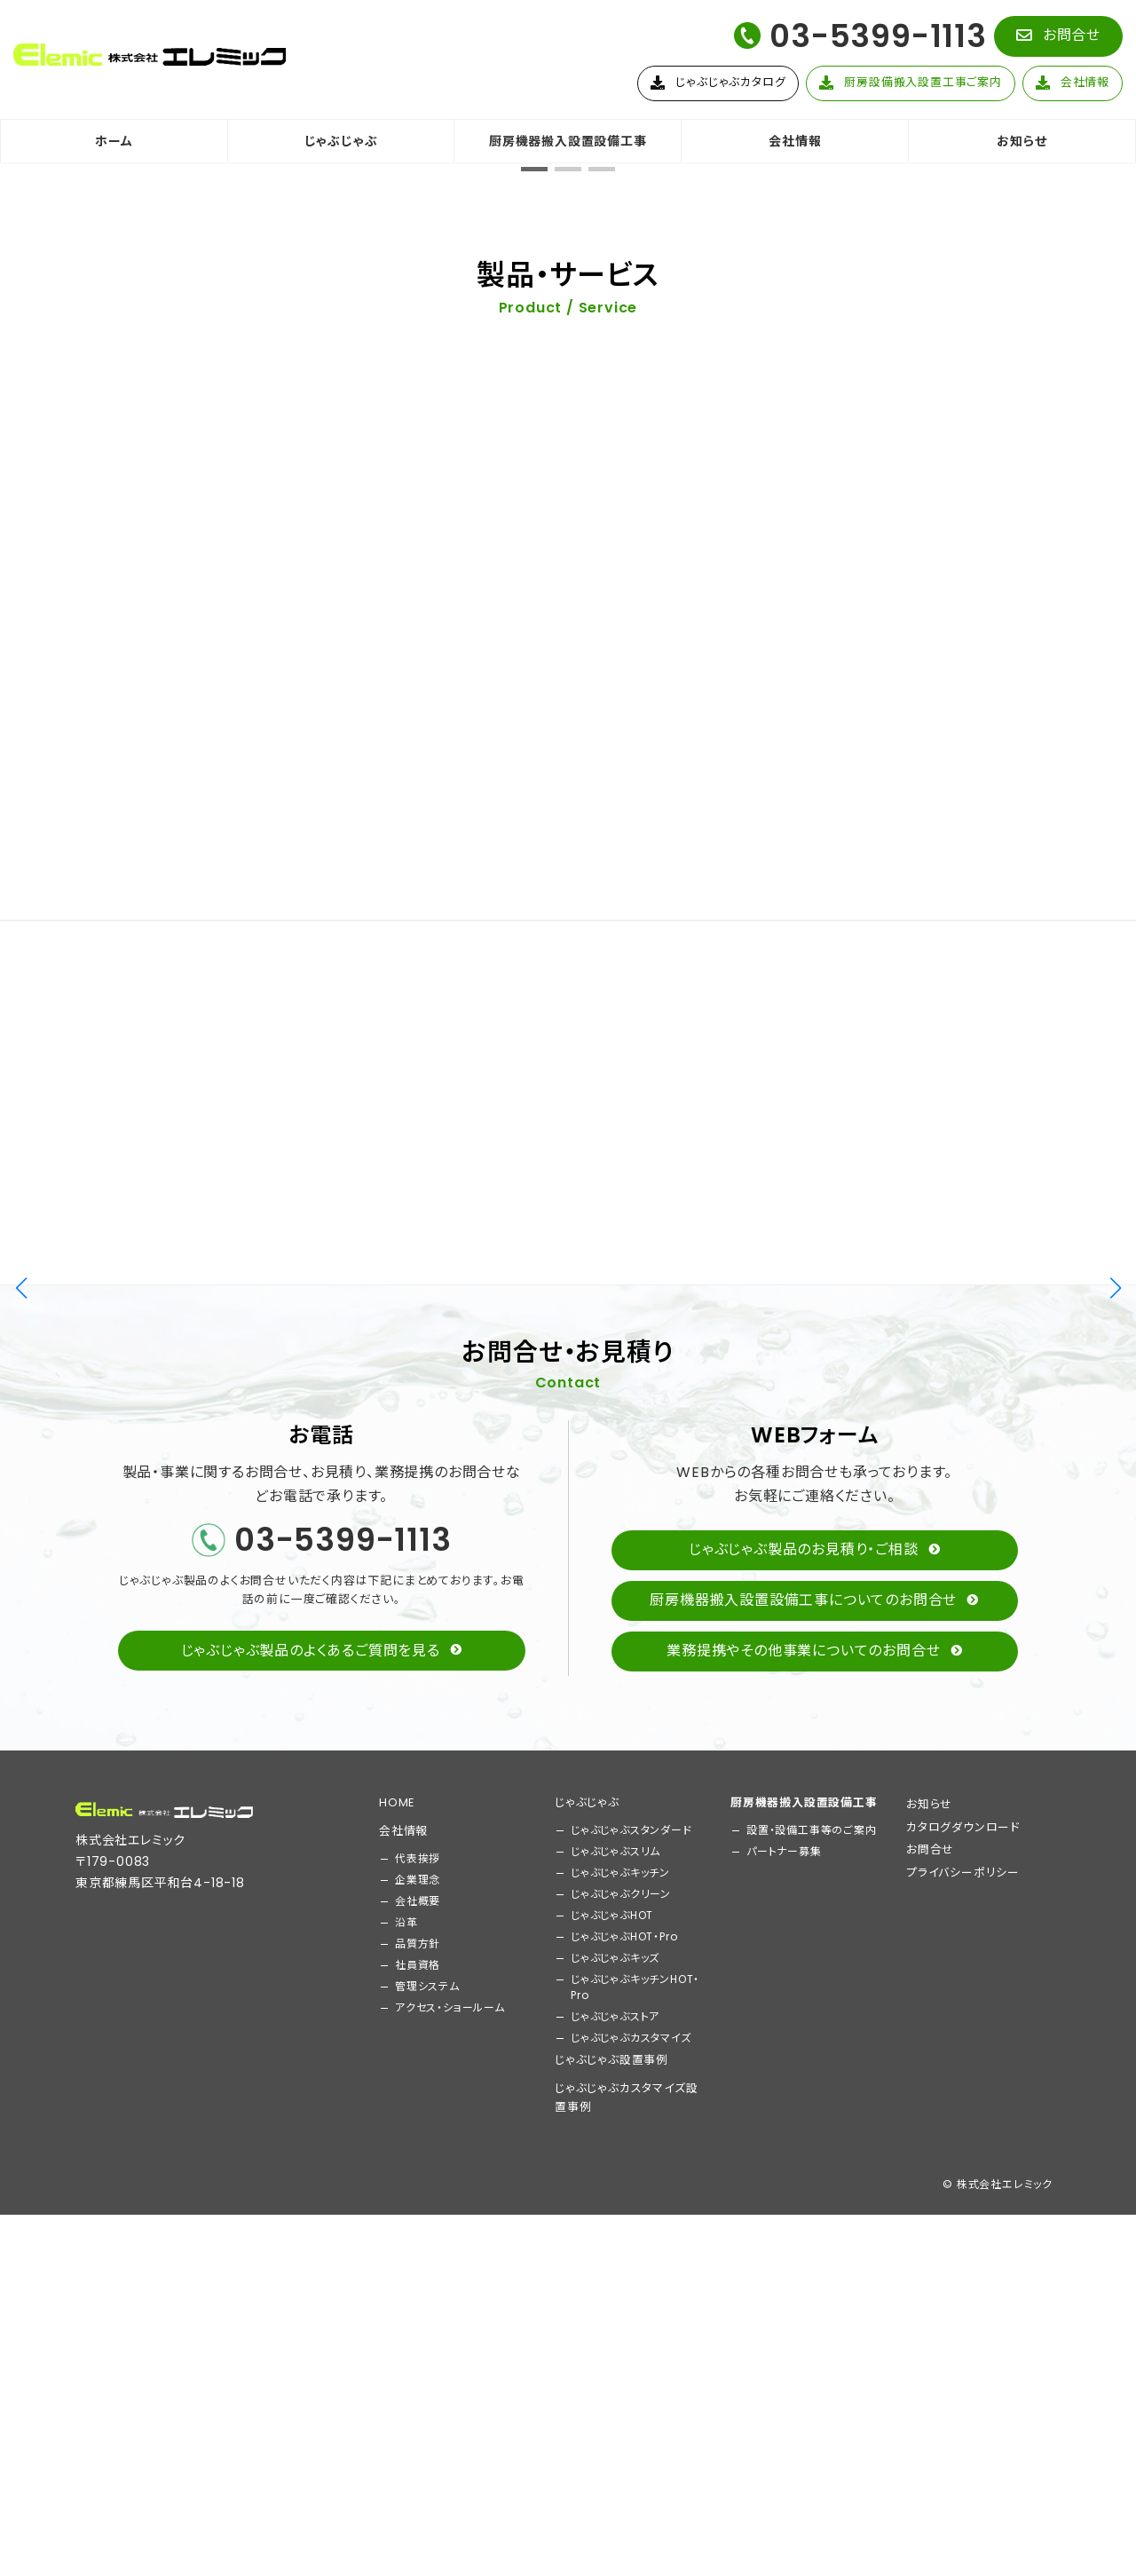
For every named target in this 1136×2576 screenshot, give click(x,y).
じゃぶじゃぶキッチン (620, 2369)
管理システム (427, 2483)
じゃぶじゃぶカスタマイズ (631, 2534)
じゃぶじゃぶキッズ (615, 2454)
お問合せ (930, 2346)
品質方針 (417, 2440)
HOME (396, 2299)
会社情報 (403, 2327)
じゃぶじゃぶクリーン (621, 2390)
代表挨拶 (417, 2355)
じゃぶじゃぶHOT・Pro (624, 2433)
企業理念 (417, 2376)
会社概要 (417, 2398)
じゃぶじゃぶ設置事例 (611, 2556)
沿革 (406, 2419)
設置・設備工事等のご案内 (811, 2327)
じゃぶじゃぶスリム (615, 2348)
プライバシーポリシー (963, 2369)
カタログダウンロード (963, 2324)
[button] (1058, 36)
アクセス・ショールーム (450, 2504)
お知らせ (929, 2301)
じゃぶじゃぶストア (615, 2513)
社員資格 (417, 2461)
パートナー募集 (784, 2348)
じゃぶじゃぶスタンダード (631, 2327)
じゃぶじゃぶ (587, 2299)
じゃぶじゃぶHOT (612, 2412)
